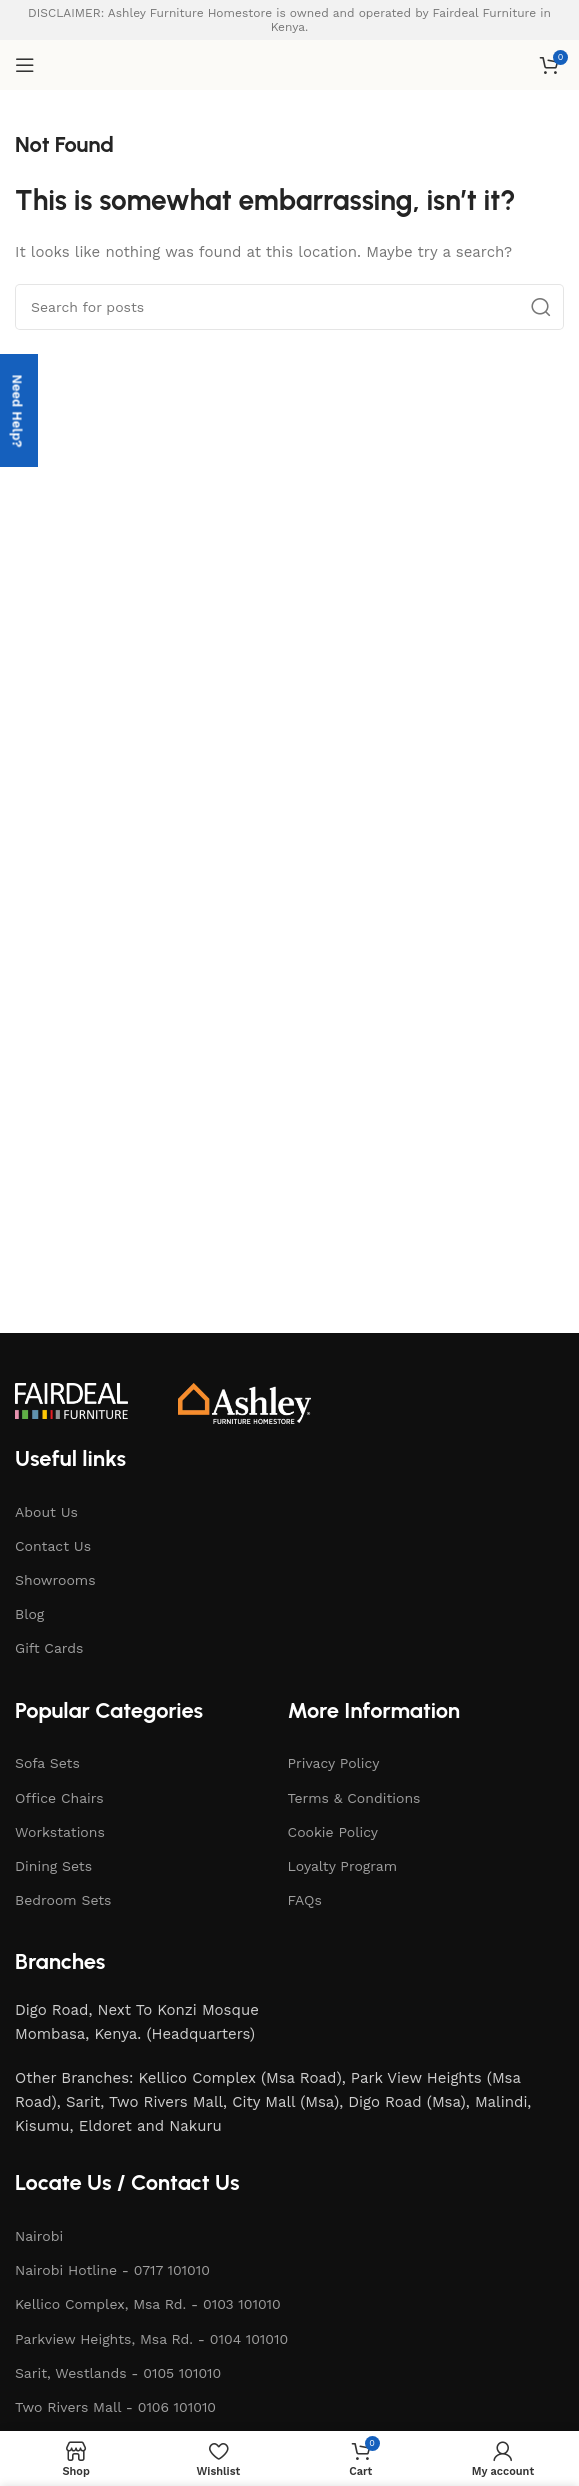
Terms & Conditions (354, 1798)
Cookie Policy (333, 1832)
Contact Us (53, 1546)
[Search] (289, 307)
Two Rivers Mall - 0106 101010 (115, 2407)
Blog (29, 1614)
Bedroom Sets (63, 1900)
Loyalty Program (343, 1866)
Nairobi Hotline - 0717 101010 (112, 2270)
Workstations (60, 1832)
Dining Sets (53, 1866)
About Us (46, 1512)
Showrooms (55, 1580)
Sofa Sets (47, 1763)
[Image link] (71, 1400)
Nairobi (39, 2236)
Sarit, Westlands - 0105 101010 (118, 2373)
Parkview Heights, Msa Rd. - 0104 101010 (151, 2339)
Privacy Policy (334, 1763)
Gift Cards (49, 1648)
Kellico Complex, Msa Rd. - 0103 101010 (148, 2304)
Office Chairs (59, 1798)
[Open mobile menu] (25, 65)
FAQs (305, 1900)
